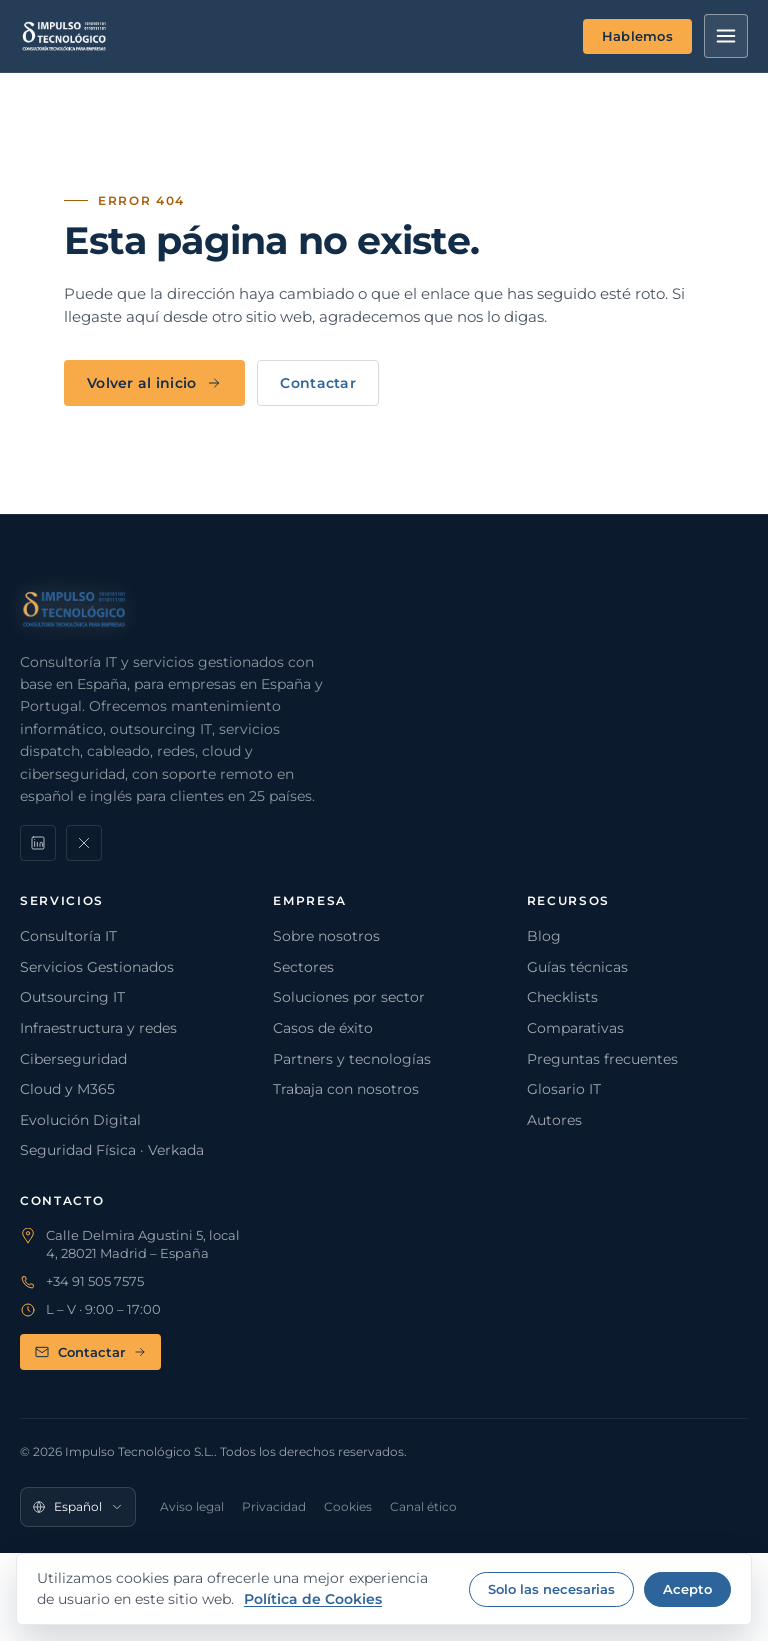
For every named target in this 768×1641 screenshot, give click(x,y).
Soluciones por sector (349, 997)
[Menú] (726, 36)
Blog (544, 936)
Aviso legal (192, 1506)
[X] (84, 843)
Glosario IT (564, 1089)
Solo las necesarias (551, 1589)
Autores (554, 1120)
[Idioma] (78, 1507)
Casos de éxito (323, 1028)
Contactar (318, 383)
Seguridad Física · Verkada (112, 1150)
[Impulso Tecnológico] (64, 36)
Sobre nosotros (326, 936)
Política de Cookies (313, 1599)
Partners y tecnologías (352, 1059)
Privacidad (274, 1506)
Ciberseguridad (73, 1059)
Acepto (687, 1589)
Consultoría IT (68, 936)
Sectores (303, 967)
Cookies (348, 1506)
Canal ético (423, 1506)
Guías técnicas (577, 967)
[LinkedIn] (38, 843)
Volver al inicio (154, 383)
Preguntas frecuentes (602, 1059)
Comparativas (575, 1028)
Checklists (562, 997)
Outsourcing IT (72, 997)
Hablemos (637, 36)
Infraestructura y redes (98, 1028)
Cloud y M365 (67, 1089)
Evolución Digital (80, 1120)
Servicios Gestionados (97, 967)
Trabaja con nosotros (346, 1089)
